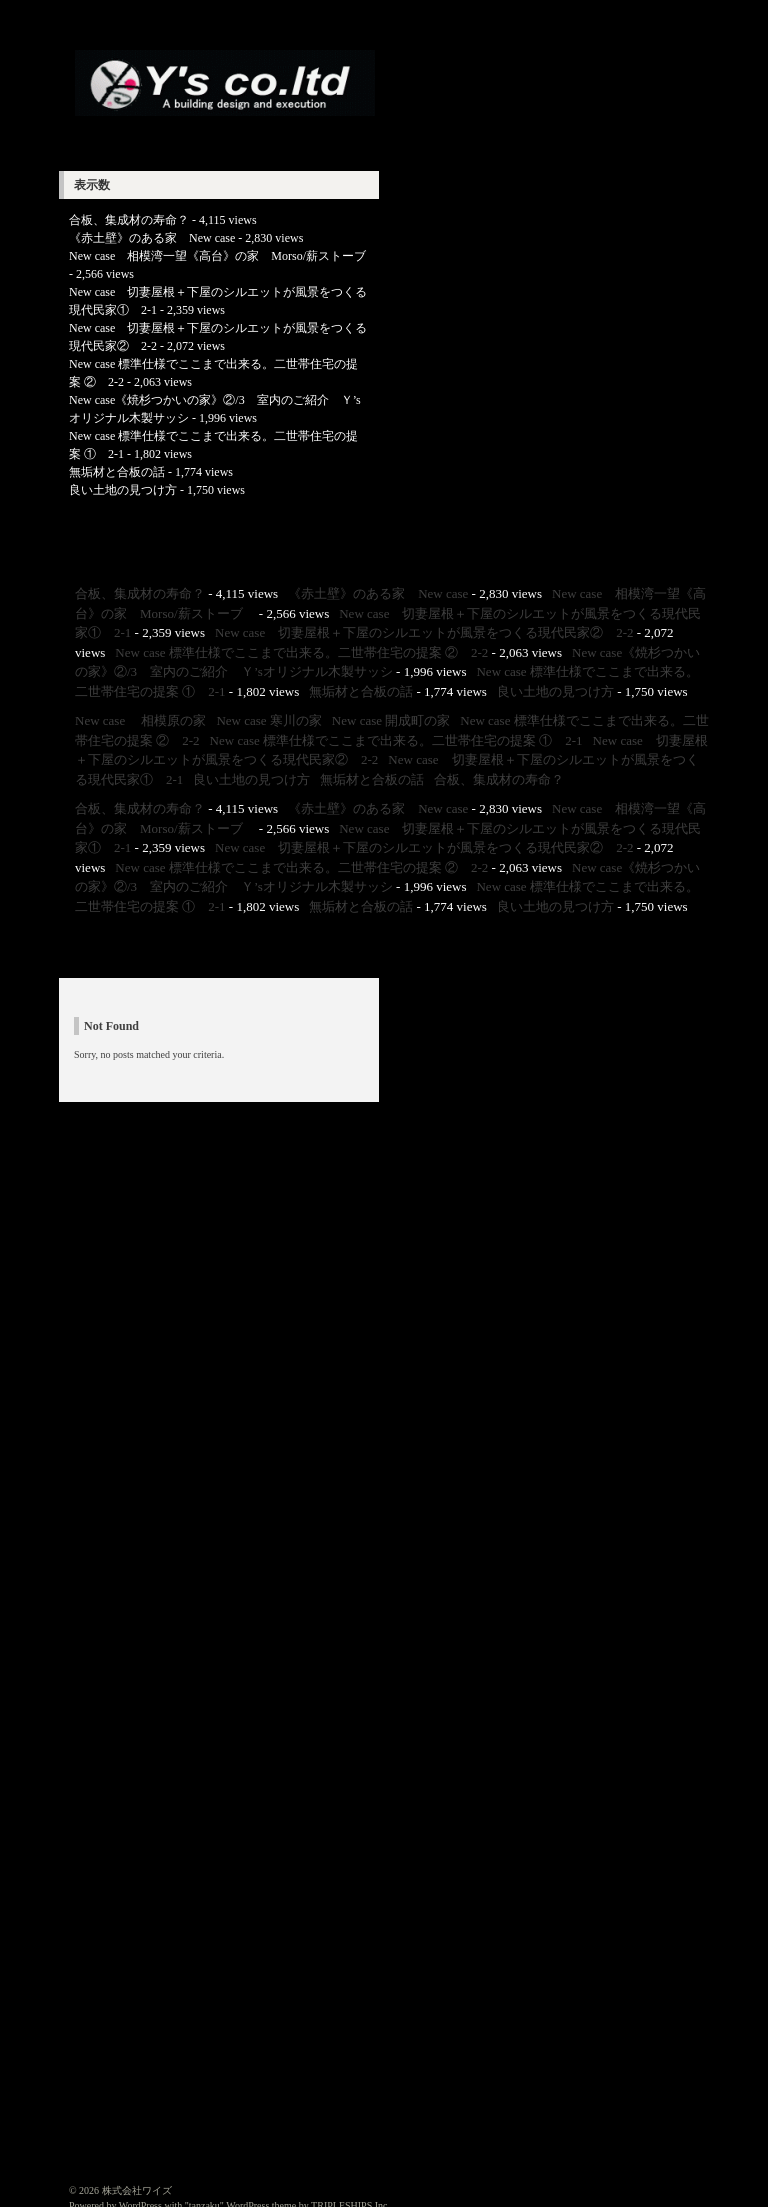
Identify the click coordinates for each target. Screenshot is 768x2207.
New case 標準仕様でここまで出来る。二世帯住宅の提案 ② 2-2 (301, 652)
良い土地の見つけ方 (123, 490)
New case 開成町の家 (391, 720)
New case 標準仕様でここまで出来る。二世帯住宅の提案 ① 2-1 (396, 740)
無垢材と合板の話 (117, 472)
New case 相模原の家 (140, 720)
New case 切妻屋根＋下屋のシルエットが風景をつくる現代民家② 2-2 (424, 632)
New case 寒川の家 (268, 720)
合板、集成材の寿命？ (129, 220)
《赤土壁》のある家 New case (152, 238)
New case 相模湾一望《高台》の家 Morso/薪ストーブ (223, 256)
